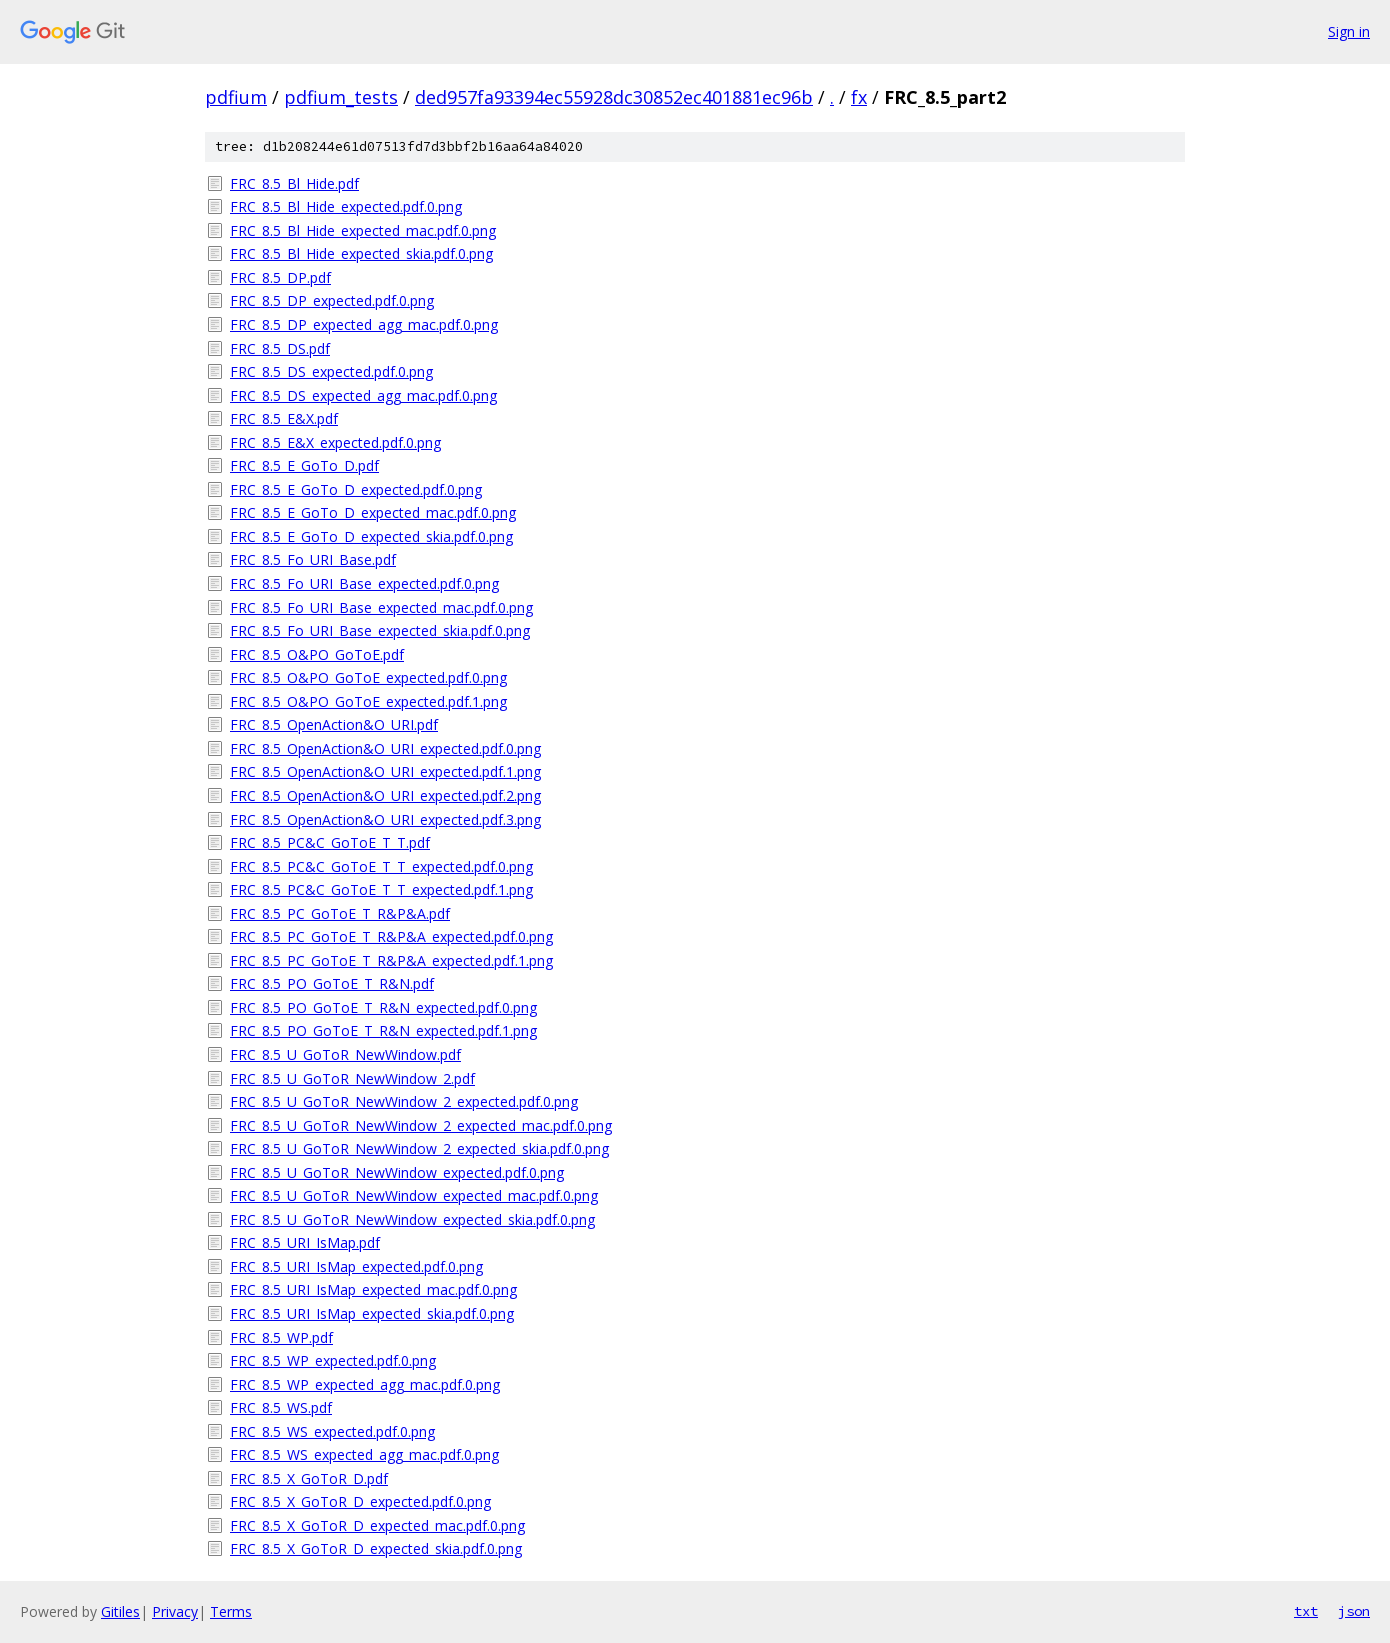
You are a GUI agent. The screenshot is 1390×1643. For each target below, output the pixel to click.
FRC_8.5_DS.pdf (280, 348)
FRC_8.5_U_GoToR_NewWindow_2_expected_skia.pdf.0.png (419, 1148)
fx (859, 97)
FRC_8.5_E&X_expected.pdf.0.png (335, 442)
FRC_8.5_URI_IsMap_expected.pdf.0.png (356, 1266)
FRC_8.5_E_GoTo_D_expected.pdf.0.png (356, 489)
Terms (231, 1611)
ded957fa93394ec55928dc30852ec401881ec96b (614, 97)
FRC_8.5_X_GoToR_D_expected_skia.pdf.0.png (376, 1548)
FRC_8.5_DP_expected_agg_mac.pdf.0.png (364, 324)
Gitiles (120, 1611)
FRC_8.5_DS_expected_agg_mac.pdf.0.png (363, 395)
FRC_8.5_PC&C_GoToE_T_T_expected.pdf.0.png (381, 866)
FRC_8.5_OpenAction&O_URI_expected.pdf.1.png (385, 771)
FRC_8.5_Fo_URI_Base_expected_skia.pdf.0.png (380, 630)
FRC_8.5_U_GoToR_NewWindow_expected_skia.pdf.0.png (412, 1219)
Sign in (1349, 31)
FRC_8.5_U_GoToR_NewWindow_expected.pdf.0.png (397, 1172)
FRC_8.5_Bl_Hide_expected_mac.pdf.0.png (363, 230)
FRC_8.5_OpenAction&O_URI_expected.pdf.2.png (385, 795)
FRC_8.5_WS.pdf (281, 1407)
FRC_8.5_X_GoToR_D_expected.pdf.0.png (360, 1501)
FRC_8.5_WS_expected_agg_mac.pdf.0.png (364, 1454)
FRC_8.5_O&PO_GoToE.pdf (317, 654)
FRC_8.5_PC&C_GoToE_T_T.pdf (330, 842)
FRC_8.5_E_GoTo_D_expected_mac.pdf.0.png (373, 512)
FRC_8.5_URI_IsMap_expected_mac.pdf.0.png (373, 1289)
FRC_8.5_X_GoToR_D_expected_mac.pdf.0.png (377, 1525)
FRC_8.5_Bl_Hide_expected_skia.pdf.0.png (361, 253)
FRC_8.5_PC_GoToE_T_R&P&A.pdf (340, 913)
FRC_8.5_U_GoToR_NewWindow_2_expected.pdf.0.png (404, 1101)
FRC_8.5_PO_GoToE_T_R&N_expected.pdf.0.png (383, 1007)
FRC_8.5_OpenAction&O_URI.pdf (334, 724)
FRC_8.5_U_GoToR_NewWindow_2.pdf (352, 1078)
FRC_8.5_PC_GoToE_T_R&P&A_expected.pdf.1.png (391, 960)
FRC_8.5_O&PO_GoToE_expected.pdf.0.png (368, 677)
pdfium (236, 97)
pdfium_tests (341, 97)
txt (1306, 1611)
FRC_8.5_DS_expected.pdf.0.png (331, 371)
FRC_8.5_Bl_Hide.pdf (294, 183)
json (1354, 1611)
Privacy (175, 1611)
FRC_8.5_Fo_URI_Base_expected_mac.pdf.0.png (381, 607)
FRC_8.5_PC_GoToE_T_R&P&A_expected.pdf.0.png (391, 936)
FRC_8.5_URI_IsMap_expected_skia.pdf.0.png (372, 1313)
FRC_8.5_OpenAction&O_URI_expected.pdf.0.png (385, 748)
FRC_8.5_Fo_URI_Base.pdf (313, 559)
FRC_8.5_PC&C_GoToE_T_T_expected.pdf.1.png (381, 889)
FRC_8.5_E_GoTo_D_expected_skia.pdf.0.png (371, 536)
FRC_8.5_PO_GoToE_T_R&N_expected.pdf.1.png (383, 1030)
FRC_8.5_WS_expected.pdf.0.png (332, 1431)
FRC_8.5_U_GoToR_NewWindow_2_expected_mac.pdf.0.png (421, 1125)
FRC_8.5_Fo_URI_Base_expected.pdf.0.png (364, 583)
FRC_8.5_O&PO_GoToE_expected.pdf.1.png (368, 701)
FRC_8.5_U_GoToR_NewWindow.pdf (345, 1054)
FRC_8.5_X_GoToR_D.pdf (309, 1478)
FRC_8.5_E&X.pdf (284, 418)
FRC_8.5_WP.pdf (281, 1337)
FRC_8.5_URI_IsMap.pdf (305, 1242)
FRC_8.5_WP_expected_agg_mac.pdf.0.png (365, 1384)
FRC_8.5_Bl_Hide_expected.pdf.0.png (346, 206)
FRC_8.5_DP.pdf (280, 277)
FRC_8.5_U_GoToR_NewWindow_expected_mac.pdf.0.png (414, 1195)
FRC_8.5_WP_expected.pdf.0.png (333, 1360)
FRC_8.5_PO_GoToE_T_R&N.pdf (332, 983)
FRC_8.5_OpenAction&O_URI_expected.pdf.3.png (385, 819)
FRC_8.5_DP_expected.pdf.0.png (332, 300)
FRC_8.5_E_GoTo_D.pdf (304, 465)
